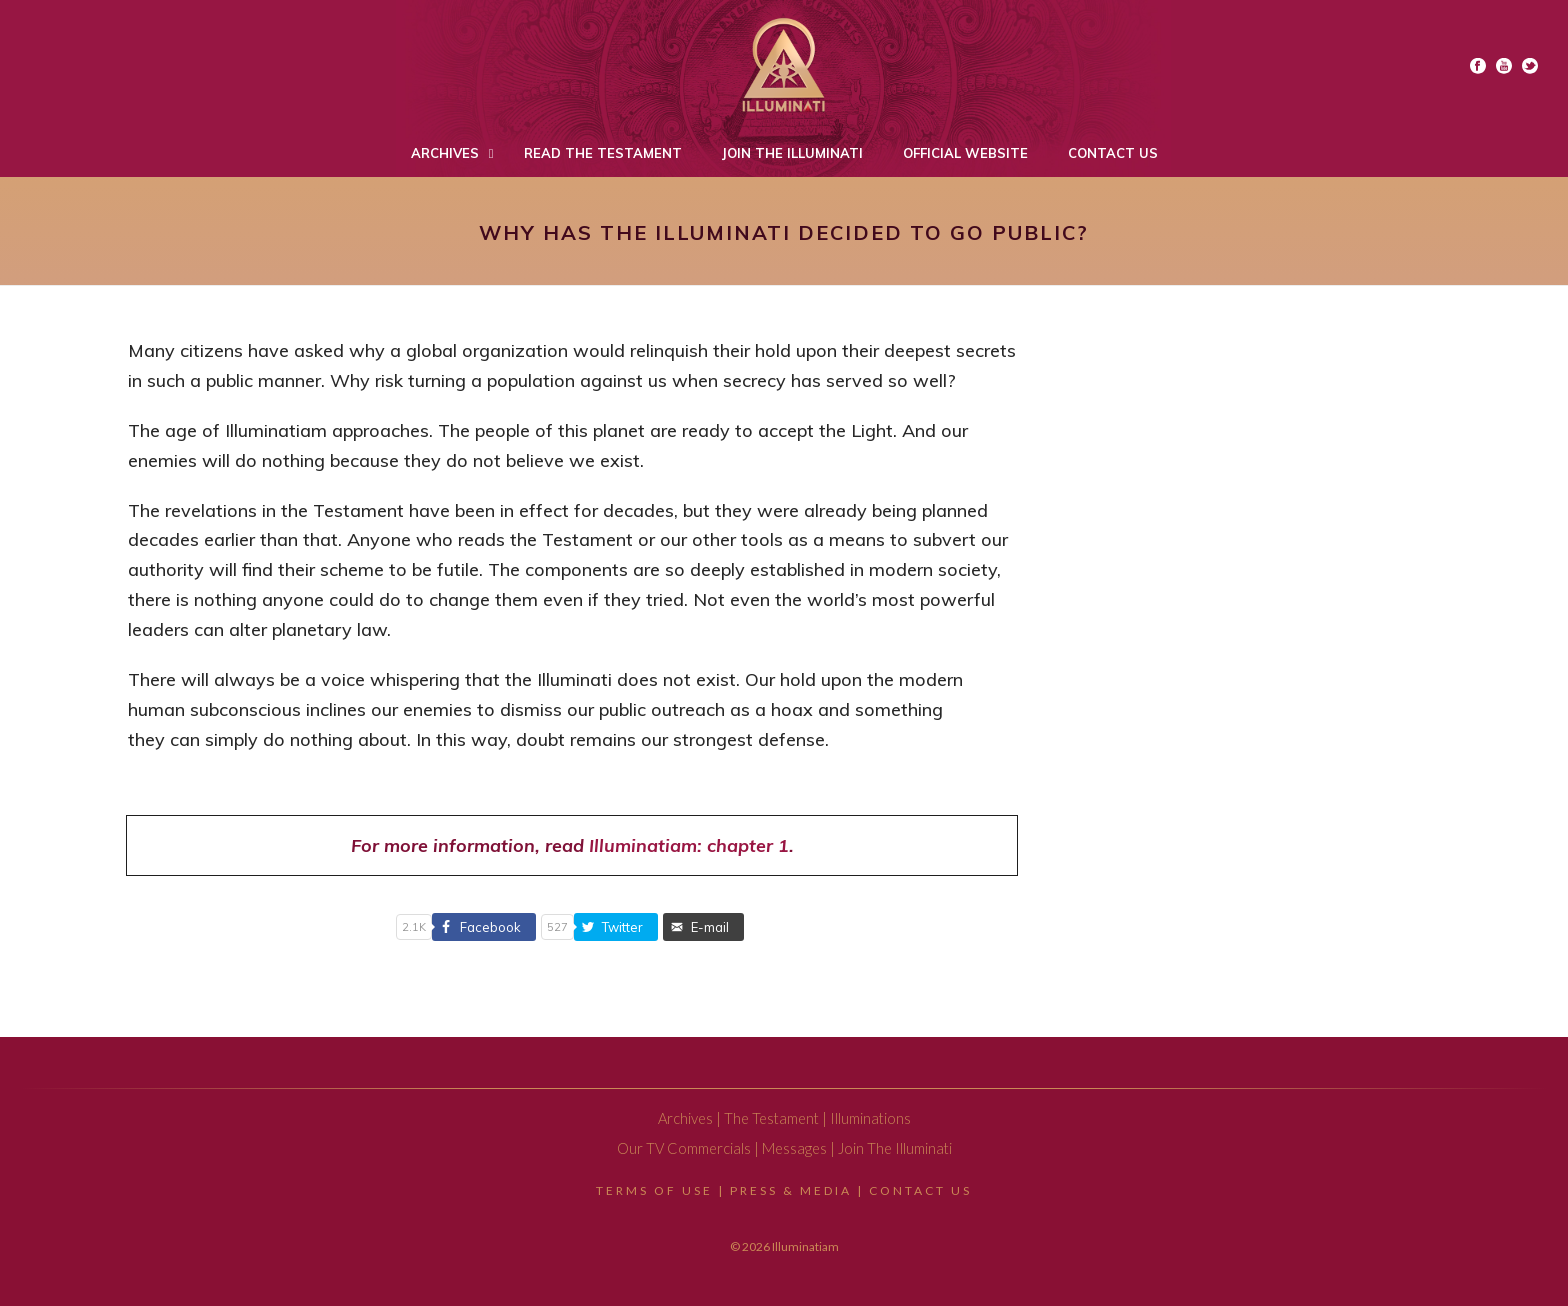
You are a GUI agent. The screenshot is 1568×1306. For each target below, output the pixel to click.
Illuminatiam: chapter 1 (689, 845)
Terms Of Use (654, 1190)
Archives (685, 1118)
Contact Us (920, 1190)
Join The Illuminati (895, 1148)
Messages (794, 1148)
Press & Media (791, 1190)
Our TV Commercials (684, 1148)
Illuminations (870, 1118)
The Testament (771, 1118)
